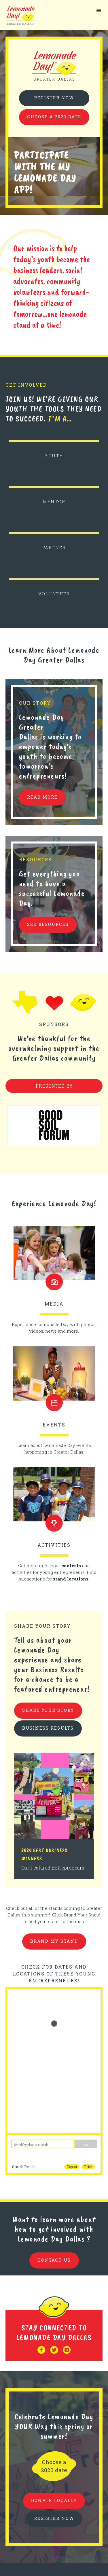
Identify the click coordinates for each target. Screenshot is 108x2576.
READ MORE (42, 797)
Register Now (54, 97)
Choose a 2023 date (54, 116)
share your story (48, 1710)
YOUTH (54, 455)
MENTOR (54, 501)
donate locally (54, 2500)
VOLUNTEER (54, 593)
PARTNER (54, 547)
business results (48, 1728)
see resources (48, 924)
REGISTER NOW (54, 2518)
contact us (54, 2260)
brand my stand (54, 1941)
